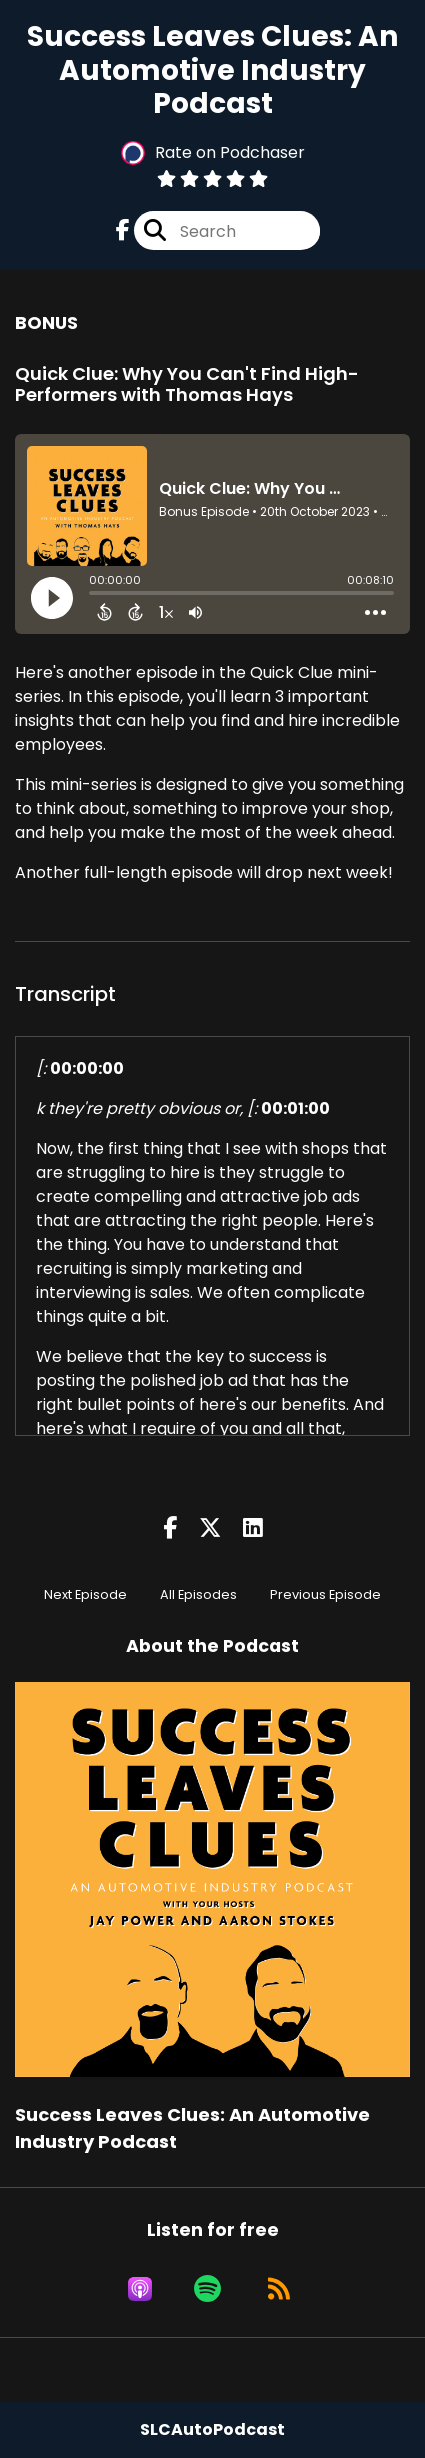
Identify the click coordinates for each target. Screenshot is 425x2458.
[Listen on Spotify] (207, 2289)
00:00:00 (87, 1068)
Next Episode (85, 1594)
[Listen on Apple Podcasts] (140, 2289)
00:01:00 (295, 1108)
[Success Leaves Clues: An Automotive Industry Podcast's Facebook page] (123, 230)
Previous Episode (325, 1594)
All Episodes (198, 1594)
